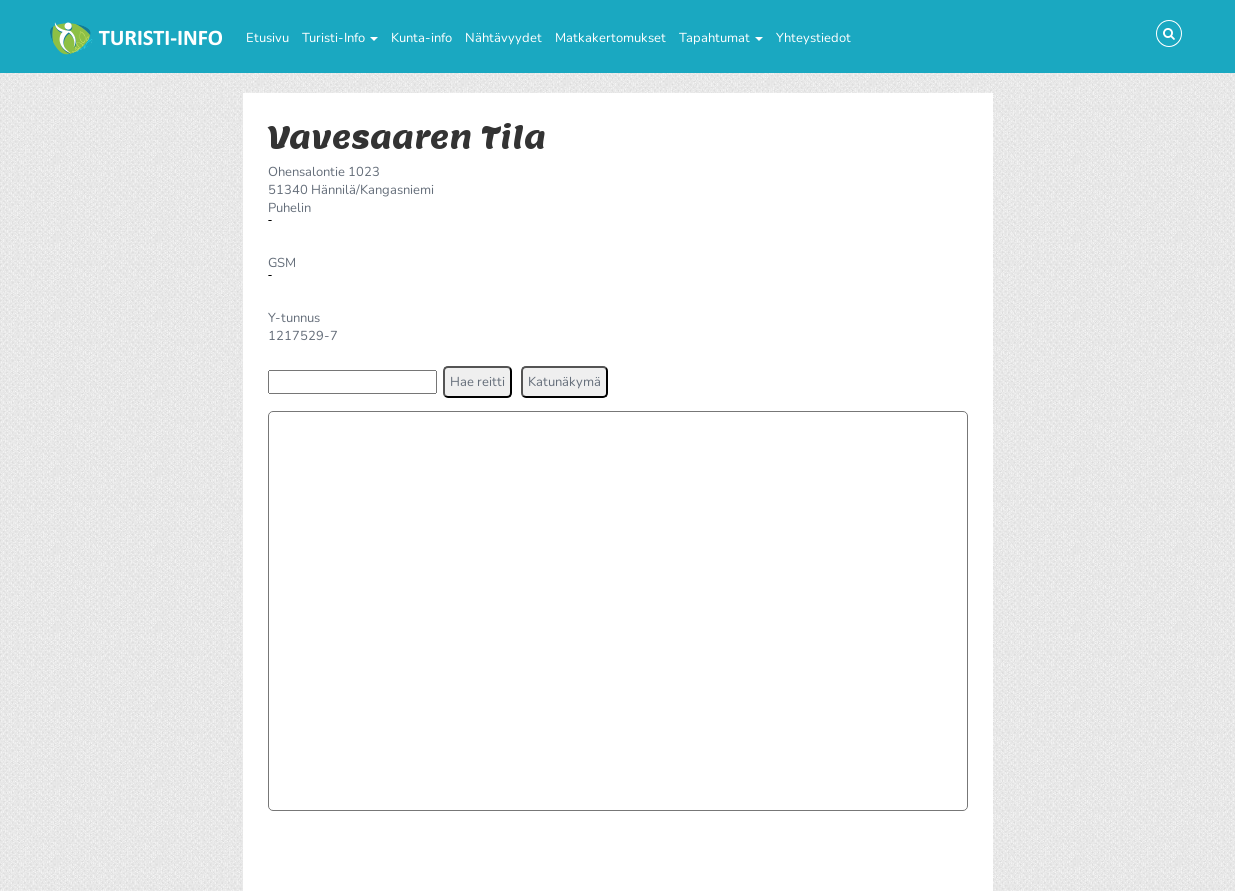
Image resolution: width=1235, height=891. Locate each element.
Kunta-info (421, 38)
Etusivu (267, 38)
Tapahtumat (721, 38)
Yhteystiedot (813, 38)
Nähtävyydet (503, 38)
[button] (477, 382)
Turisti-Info (340, 38)
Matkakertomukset (610, 38)
